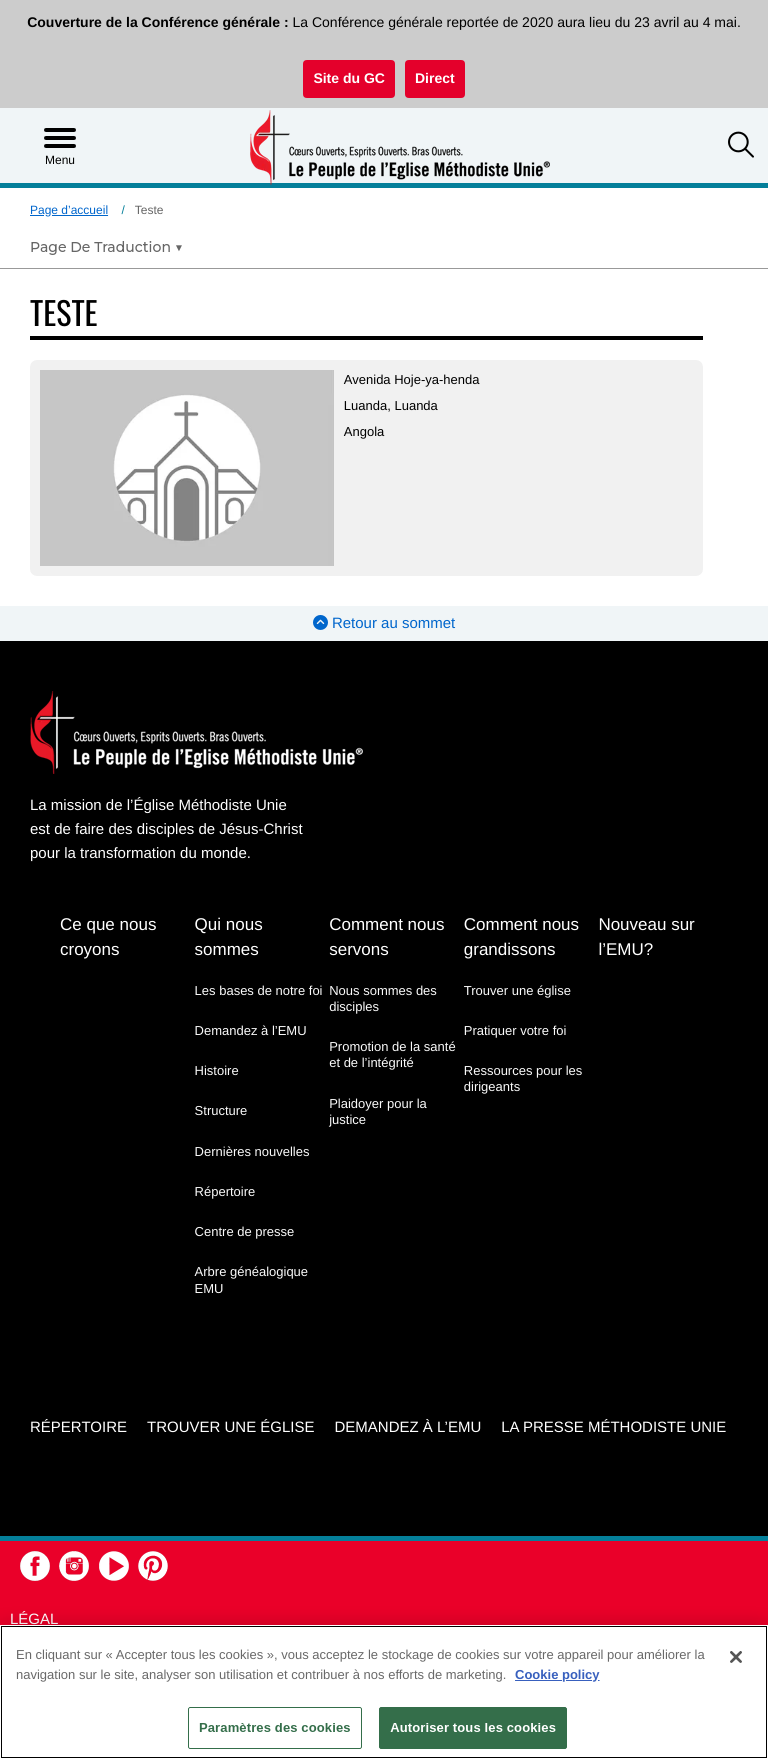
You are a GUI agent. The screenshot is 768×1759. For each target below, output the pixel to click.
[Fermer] (736, 1657)
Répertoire (225, 1191)
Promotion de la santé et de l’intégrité (392, 1054)
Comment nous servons (386, 937)
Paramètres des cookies (275, 1727)
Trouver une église (517, 990)
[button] (741, 147)
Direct (435, 78)
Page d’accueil (69, 210)
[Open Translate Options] (106, 247)
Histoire (217, 1070)
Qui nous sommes (229, 937)
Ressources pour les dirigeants (523, 1078)
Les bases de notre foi (259, 990)
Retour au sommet (384, 623)
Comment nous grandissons (521, 937)
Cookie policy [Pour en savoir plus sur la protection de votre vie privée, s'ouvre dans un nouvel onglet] (557, 1674)
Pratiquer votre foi (515, 1030)
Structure (221, 1110)
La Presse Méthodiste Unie (613, 1427)
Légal (34, 1619)
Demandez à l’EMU (251, 1030)
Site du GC (349, 78)
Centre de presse (245, 1231)
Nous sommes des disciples (383, 998)
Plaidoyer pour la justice (378, 1111)
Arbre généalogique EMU (251, 1279)
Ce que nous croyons (108, 937)
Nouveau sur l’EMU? (646, 937)
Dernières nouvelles (252, 1151)
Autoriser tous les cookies (473, 1727)
